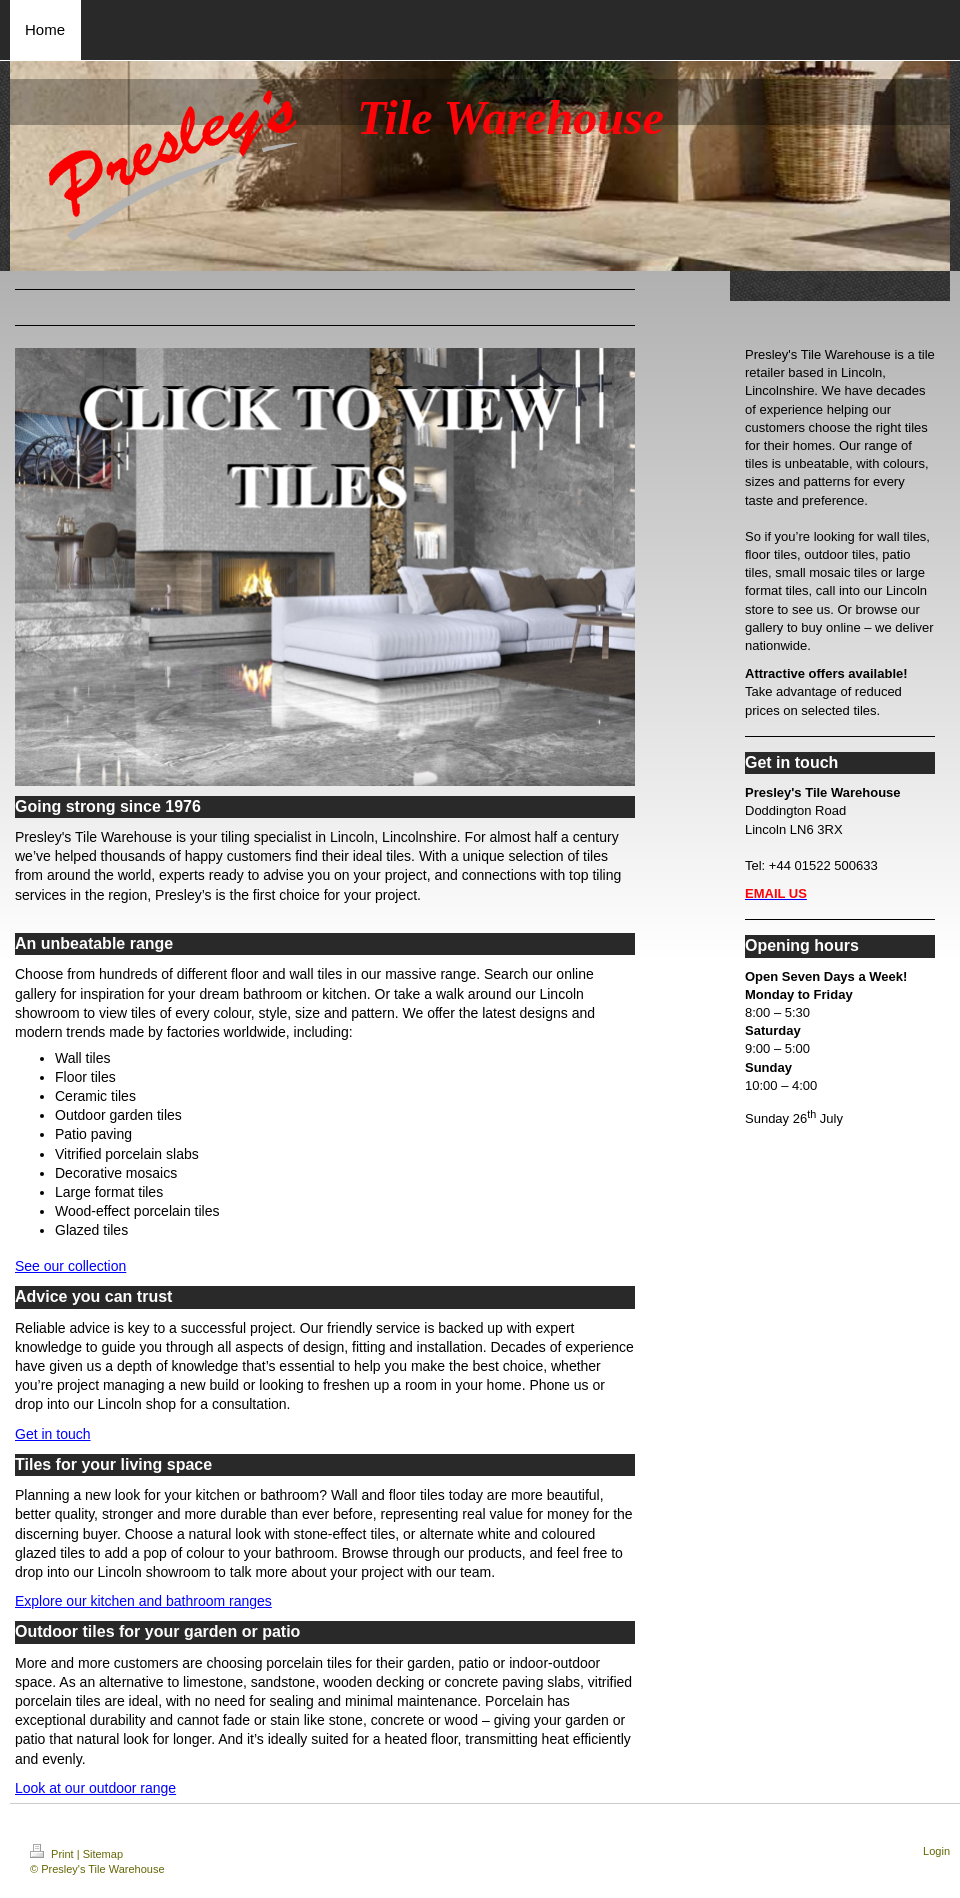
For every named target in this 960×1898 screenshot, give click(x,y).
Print (53, 1854)
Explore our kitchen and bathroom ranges (143, 1601)
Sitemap (103, 1854)
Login (936, 1851)
